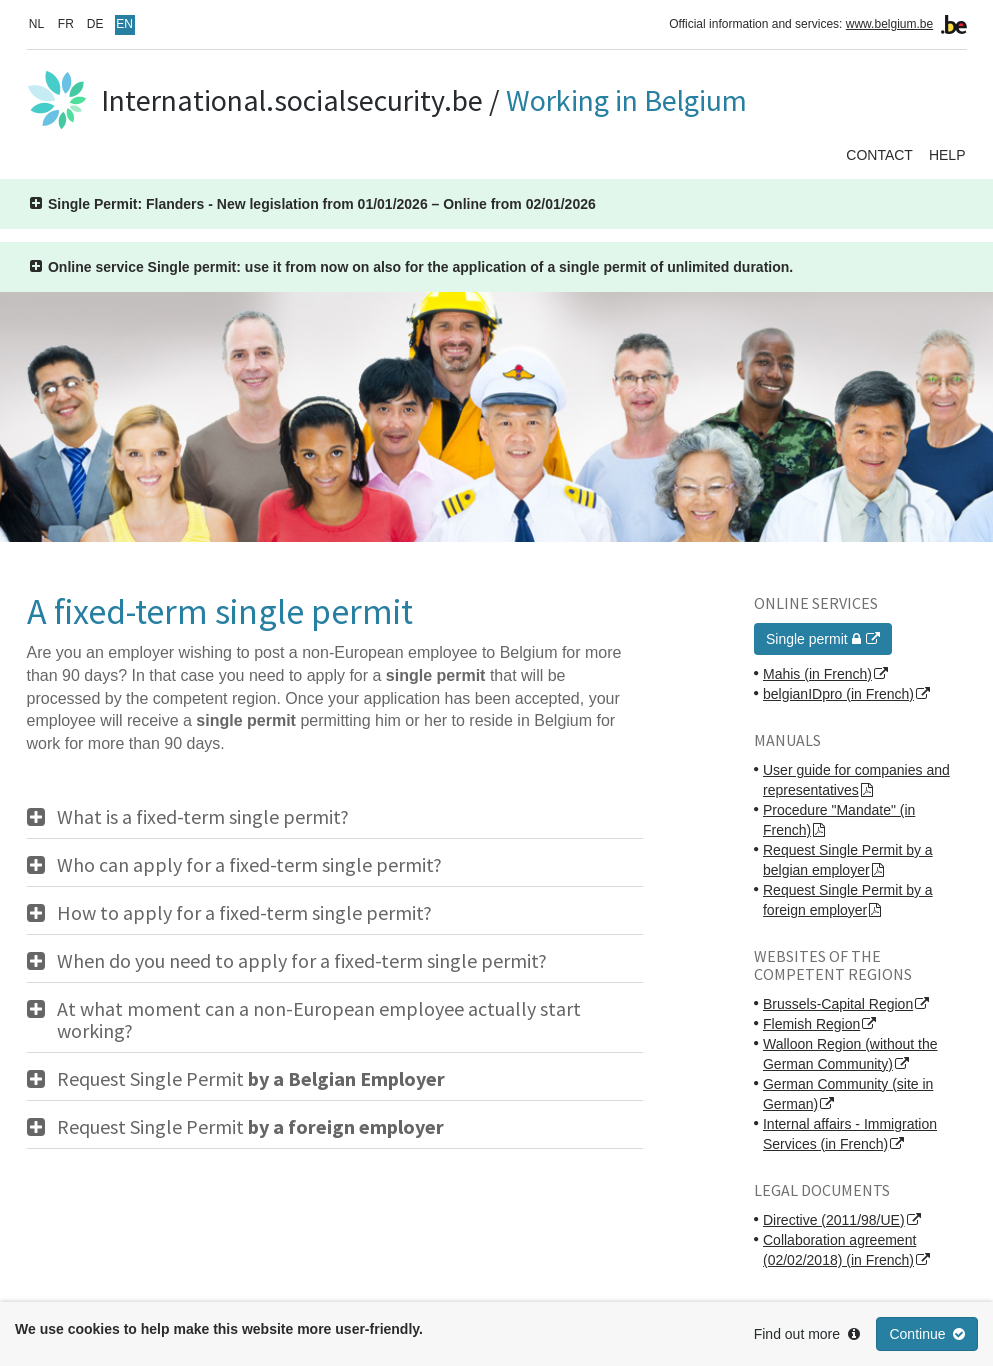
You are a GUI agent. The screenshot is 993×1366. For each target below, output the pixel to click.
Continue (927, 1334)
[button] (313, 204)
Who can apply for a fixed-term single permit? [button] (249, 865)
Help (947, 155)
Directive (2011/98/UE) (834, 1220)
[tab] (335, 817)
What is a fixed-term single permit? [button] (203, 817)
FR (66, 24)
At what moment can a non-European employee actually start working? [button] (319, 1020)
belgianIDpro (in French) (838, 694)
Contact (879, 155)
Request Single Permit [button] (251, 1079)
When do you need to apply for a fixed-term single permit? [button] (302, 961)
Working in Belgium (626, 100)
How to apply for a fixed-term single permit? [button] (244, 913)
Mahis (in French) (817, 674)
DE (95, 24)
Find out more (807, 1334)
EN (124, 24)
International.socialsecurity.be (292, 100)
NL (36, 24)
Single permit (815, 639)
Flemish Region (811, 1024)
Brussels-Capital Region (838, 1004)
